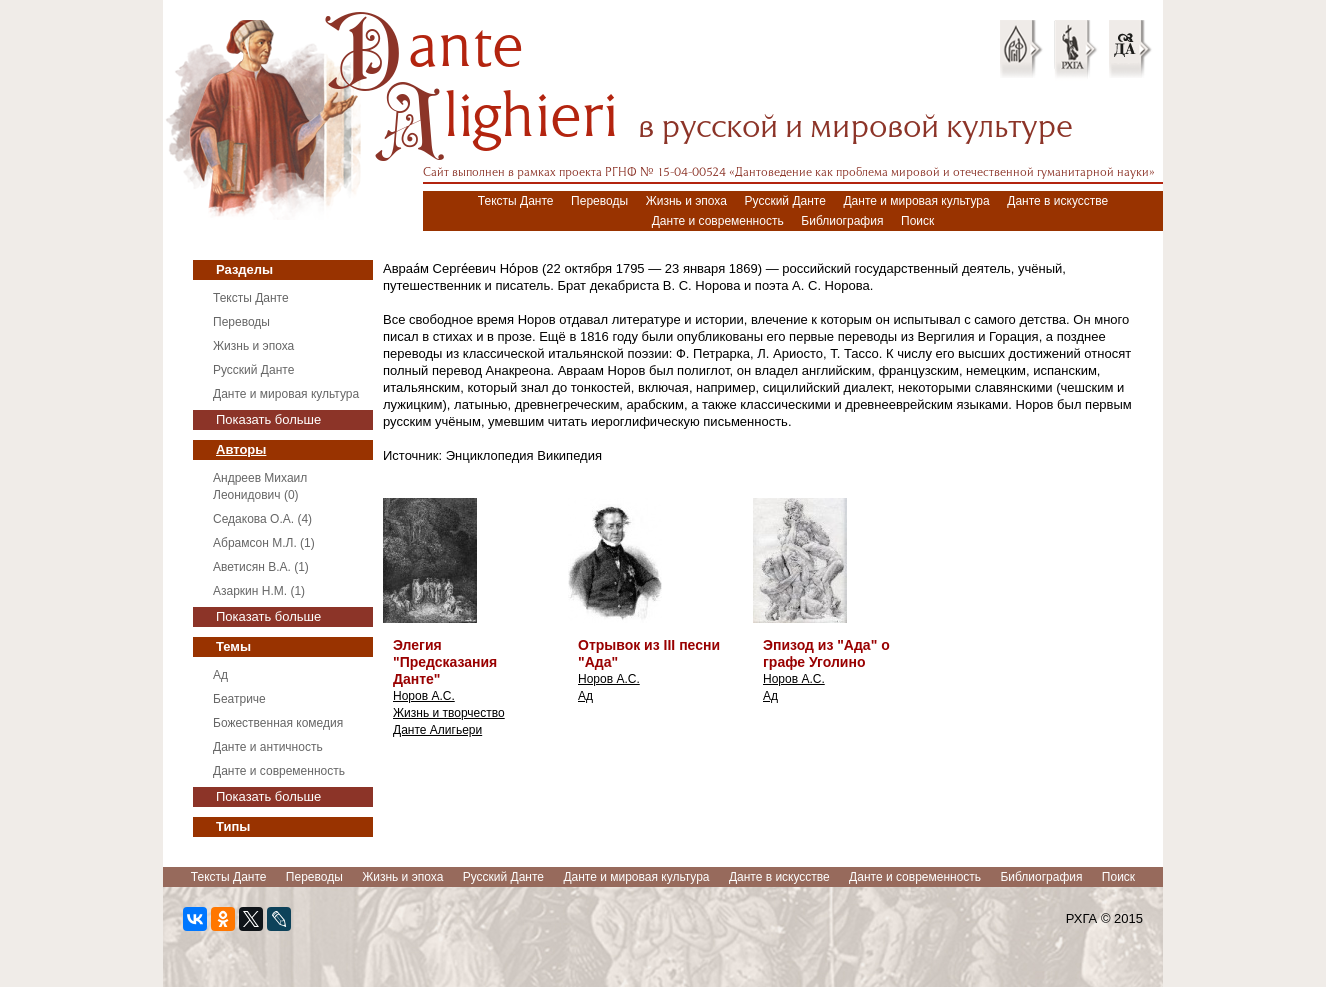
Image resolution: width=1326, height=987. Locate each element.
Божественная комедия (278, 723)
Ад (220, 675)
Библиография (842, 221)
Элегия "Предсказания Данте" (445, 662)
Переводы (599, 201)
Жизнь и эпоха (686, 201)
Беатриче (239, 699)
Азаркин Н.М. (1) (259, 591)
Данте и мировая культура (916, 201)
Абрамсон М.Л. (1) (264, 543)
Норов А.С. (424, 696)
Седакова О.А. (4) (262, 519)
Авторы (241, 449)
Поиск (917, 221)
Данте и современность (718, 221)
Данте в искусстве (1057, 201)
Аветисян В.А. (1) (261, 567)
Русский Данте (785, 201)
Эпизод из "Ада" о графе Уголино (826, 653)
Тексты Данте (516, 201)
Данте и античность (268, 747)
